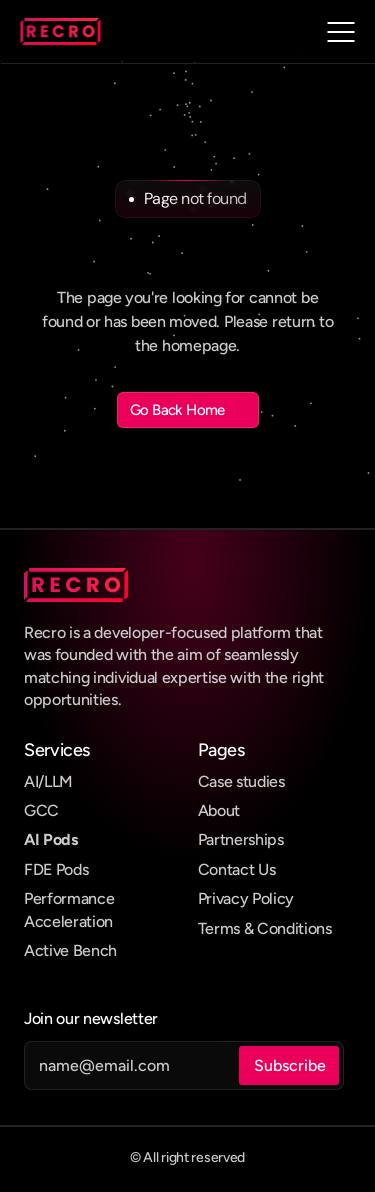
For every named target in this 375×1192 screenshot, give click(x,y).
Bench (95, 950)
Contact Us (237, 869)
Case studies (241, 781)
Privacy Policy (246, 898)
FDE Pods (56, 869)
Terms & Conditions (265, 928)
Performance (69, 898)
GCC (41, 810)
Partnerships (241, 839)
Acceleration (68, 921)
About (219, 810)
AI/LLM (48, 781)
